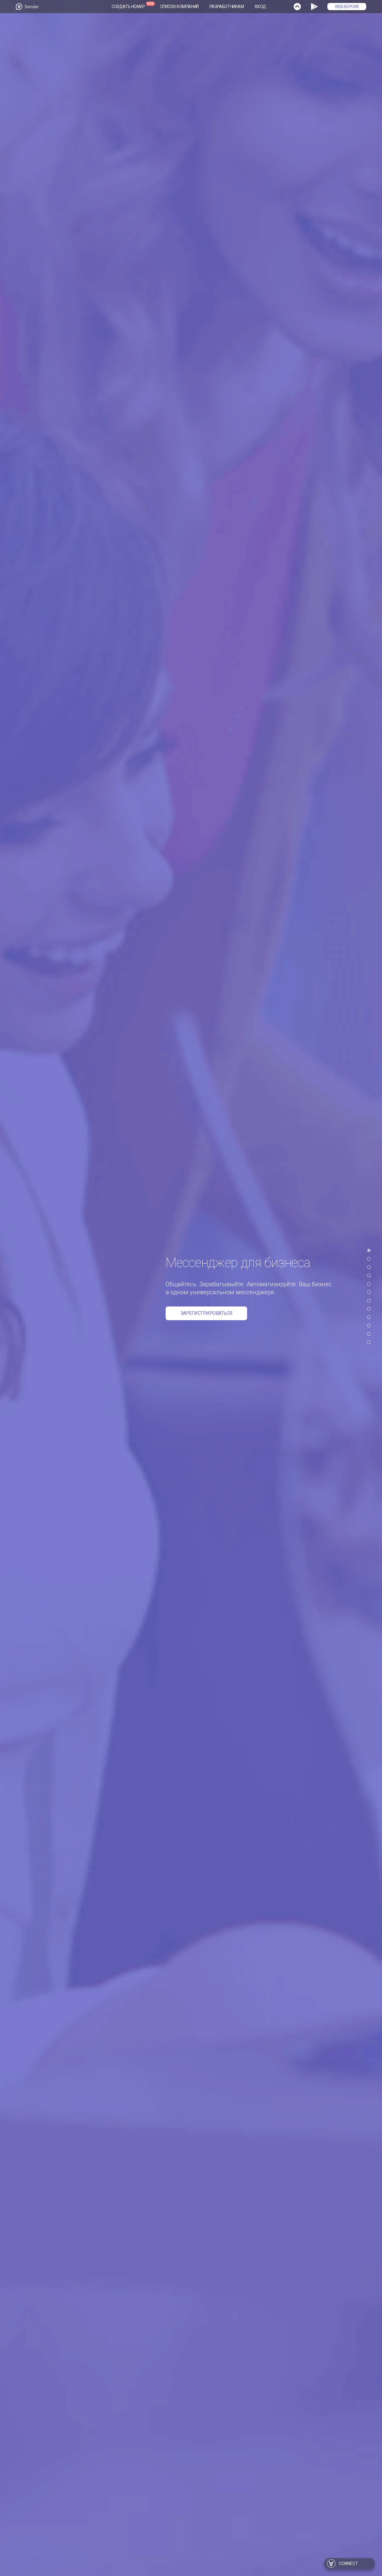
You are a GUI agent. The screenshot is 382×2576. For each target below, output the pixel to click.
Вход (260, 6)
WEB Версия (347, 6)
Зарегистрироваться (206, 1313)
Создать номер (128, 6)
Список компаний (179, 6)
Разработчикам (227, 6)
